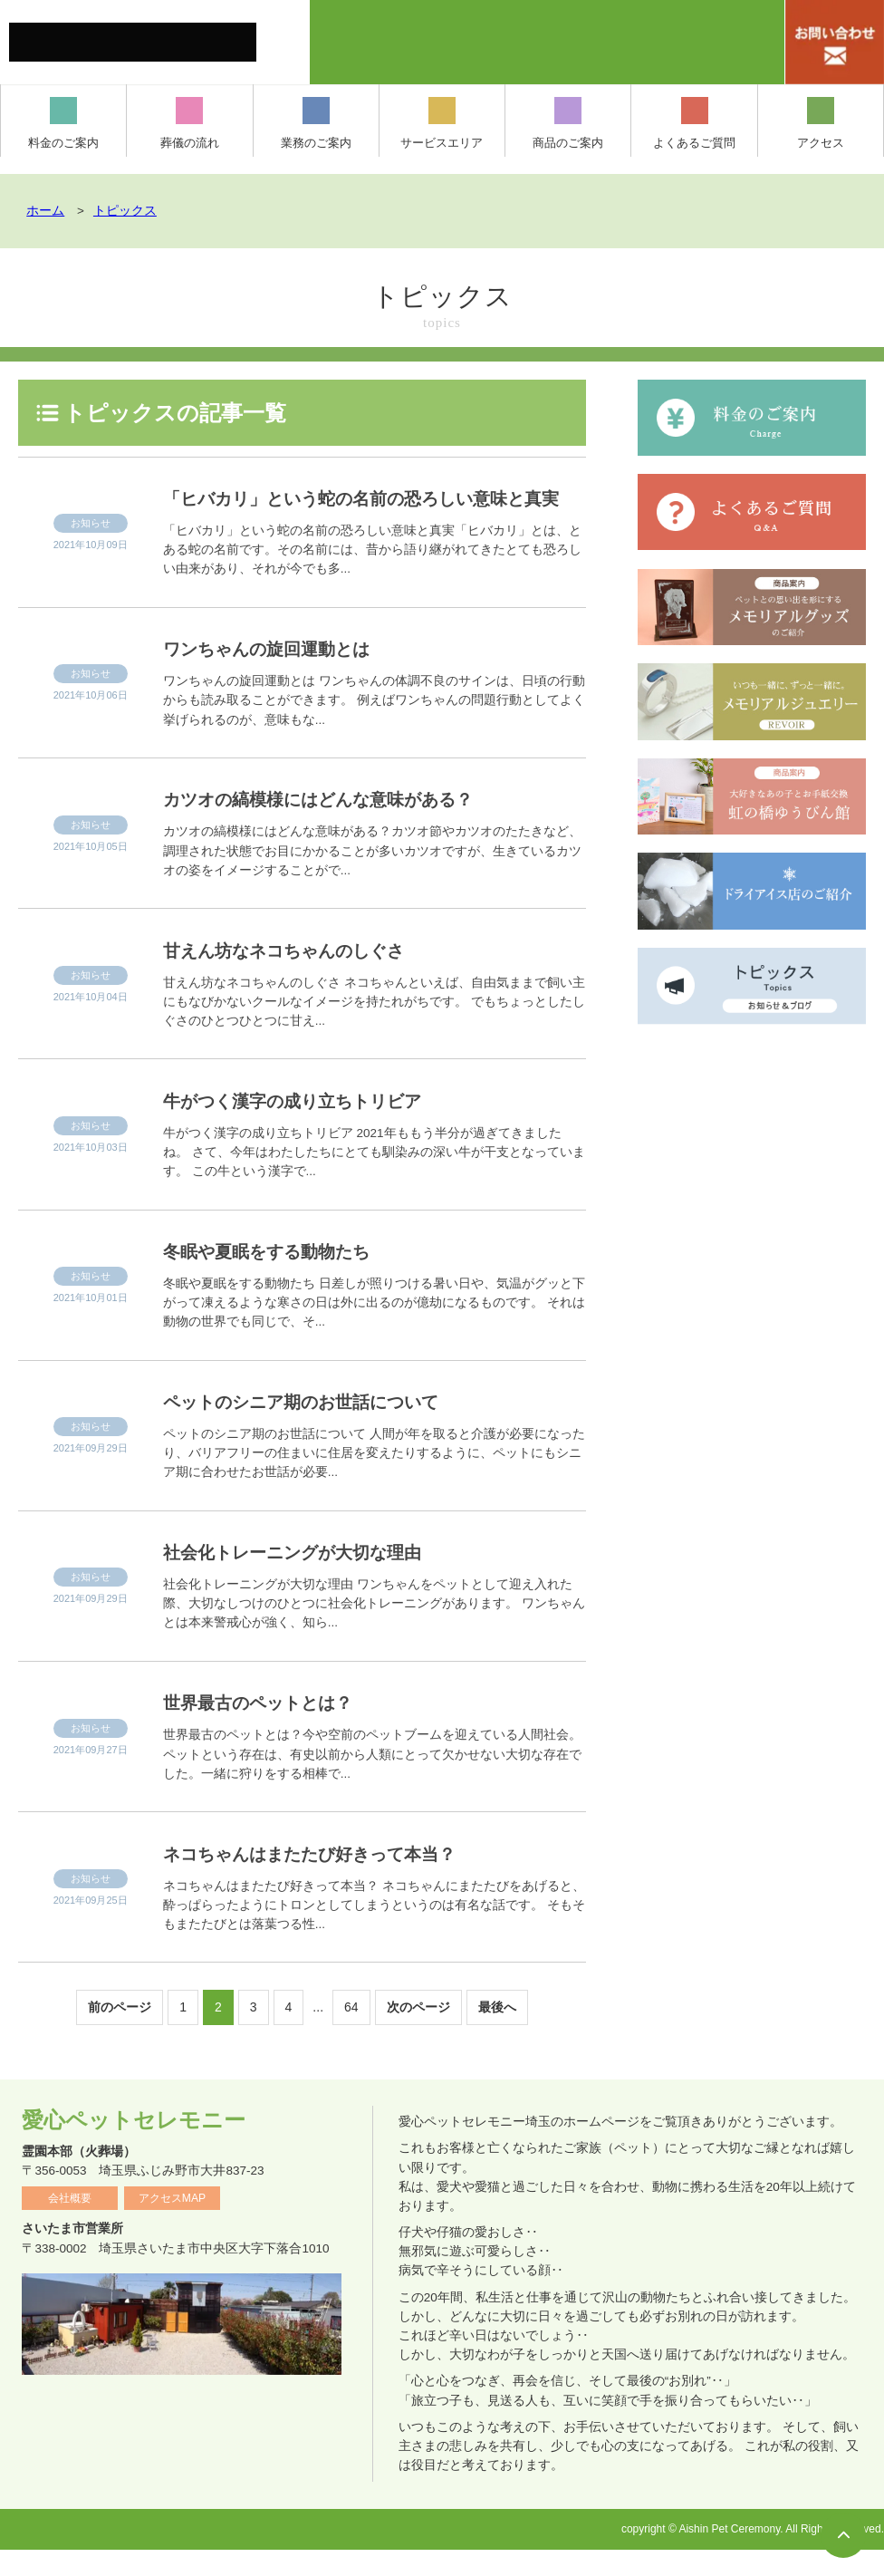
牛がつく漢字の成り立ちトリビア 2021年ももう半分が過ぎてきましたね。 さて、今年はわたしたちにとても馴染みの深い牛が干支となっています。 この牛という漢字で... (374, 1178)
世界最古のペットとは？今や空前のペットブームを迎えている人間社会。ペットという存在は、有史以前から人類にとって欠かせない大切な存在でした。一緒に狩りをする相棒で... (372, 1780)
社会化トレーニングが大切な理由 (309, 1578)
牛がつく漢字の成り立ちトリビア (310, 1126)
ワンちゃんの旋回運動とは (281, 674)
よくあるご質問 (694, 123)
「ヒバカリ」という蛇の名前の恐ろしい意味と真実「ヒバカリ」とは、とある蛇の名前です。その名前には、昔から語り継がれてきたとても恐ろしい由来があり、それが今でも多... (372, 576)
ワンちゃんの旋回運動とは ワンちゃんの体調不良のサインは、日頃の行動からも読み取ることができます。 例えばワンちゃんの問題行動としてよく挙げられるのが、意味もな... (374, 726)
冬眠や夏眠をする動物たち (280, 1277)
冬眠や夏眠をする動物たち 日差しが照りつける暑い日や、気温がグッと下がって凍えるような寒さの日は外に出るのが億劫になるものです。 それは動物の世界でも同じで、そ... (374, 1329)
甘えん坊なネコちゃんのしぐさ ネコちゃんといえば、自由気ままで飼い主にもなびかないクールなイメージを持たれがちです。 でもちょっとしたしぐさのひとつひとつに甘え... (374, 1028)
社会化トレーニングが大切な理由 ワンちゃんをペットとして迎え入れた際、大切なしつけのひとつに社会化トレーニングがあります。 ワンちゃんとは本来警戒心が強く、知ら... (374, 1629)
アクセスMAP (172, 2224)
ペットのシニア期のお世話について (321, 1427)
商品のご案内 (568, 123)
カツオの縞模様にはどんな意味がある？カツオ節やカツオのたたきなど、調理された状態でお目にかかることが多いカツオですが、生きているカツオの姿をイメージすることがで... (372, 876)
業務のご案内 (316, 123)
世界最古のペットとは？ (270, 1728)
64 (351, 2033)
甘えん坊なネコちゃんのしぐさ (301, 976)
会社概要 (69, 2224)
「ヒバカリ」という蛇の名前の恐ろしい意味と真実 (368, 511)
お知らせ (90, 536)
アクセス (820, 123)
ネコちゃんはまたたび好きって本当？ (330, 1879)
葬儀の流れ (189, 123)
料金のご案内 (63, 123)
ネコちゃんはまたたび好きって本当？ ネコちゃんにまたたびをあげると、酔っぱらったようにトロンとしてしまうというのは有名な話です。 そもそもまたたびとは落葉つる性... (374, 1931)
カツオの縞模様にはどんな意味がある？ (339, 825)
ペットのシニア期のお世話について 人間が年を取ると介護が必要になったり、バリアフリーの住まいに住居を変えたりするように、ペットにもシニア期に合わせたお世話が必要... (374, 1479)
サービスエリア (441, 123)
